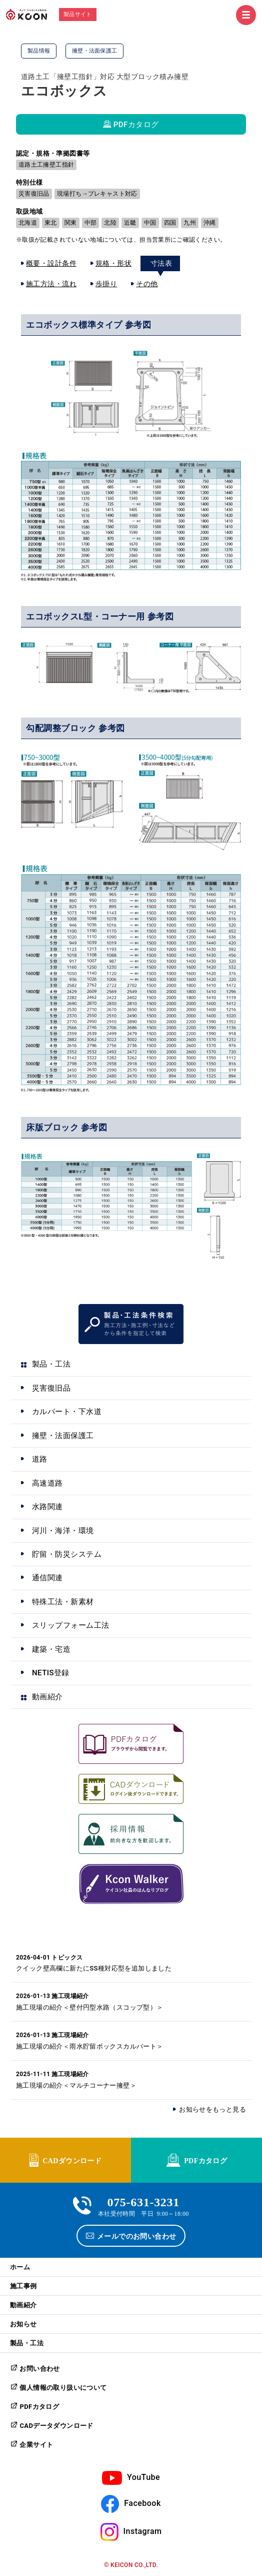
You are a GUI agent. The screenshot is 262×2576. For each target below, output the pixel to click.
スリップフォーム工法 (71, 1625)
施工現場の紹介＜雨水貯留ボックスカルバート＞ (90, 2046)
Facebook (142, 2503)
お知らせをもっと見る (212, 2109)
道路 (40, 1459)
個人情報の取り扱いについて (63, 2387)
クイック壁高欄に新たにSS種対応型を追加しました (94, 1968)
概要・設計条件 (51, 263)
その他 (147, 284)
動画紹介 (47, 1696)
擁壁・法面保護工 (63, 1435)
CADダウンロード (72, 2160)
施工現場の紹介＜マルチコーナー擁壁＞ (76, 2085)
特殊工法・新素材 (63, 1601)
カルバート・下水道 (67, 1411)
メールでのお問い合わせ (136, 2235)
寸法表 (161, 263)
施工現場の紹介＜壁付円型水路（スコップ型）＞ (90, 2007)
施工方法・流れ (51, 284)
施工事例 (23, 2286)
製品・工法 (51, 1364)
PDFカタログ (136, 124)
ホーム (20, 2267)
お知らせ (23, 2324)
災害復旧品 (51, 1388)
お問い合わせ (40, 2368)
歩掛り (106, 284)
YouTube (143, 2477)
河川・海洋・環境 (63, 1530)
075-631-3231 (143, 2201)
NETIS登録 (51, 1672)
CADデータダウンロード (56, 2425)
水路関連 (47, 1506)
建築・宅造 (51, 1649)
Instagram (143, 2531)
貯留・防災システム (67, 1554)
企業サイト (36, 2444)
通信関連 (47, 1577)
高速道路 (47, 1483)
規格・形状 (114, 263)
